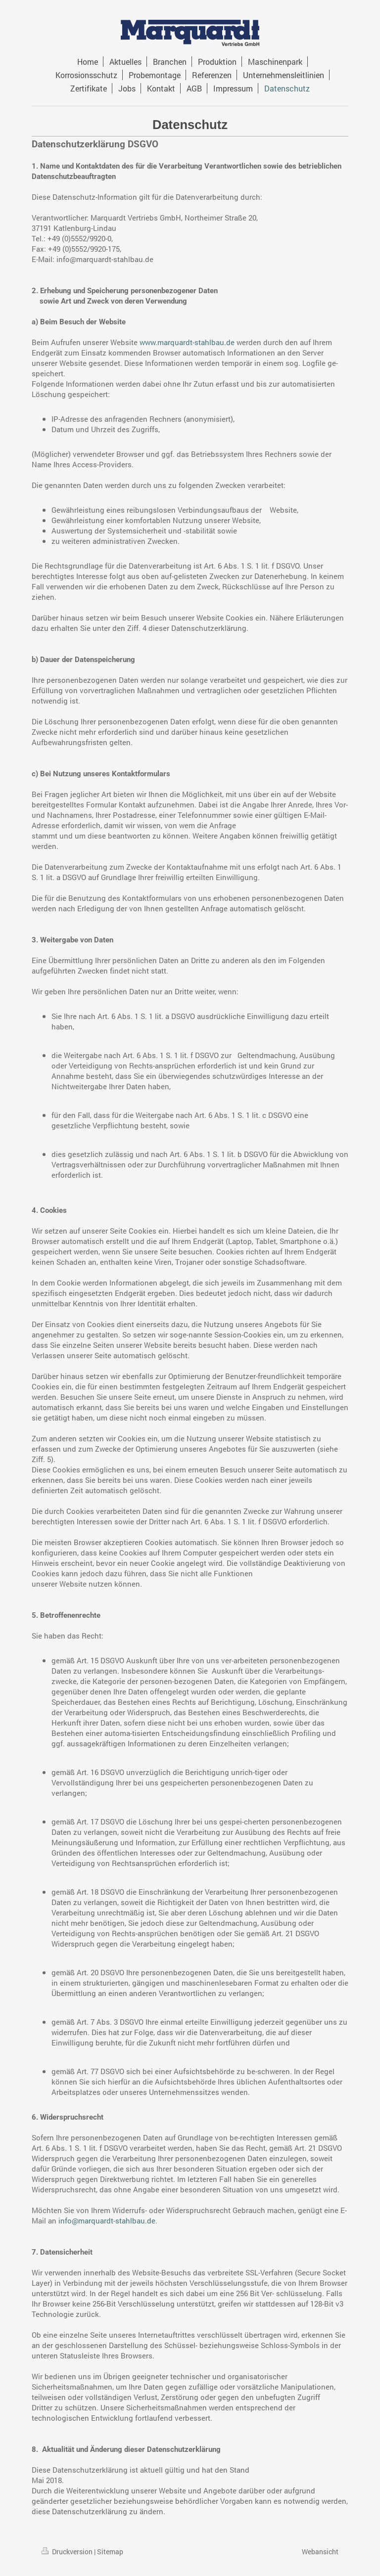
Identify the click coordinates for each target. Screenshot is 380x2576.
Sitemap (110, 2551)
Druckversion (68, 2551)
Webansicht (320, 2551)
